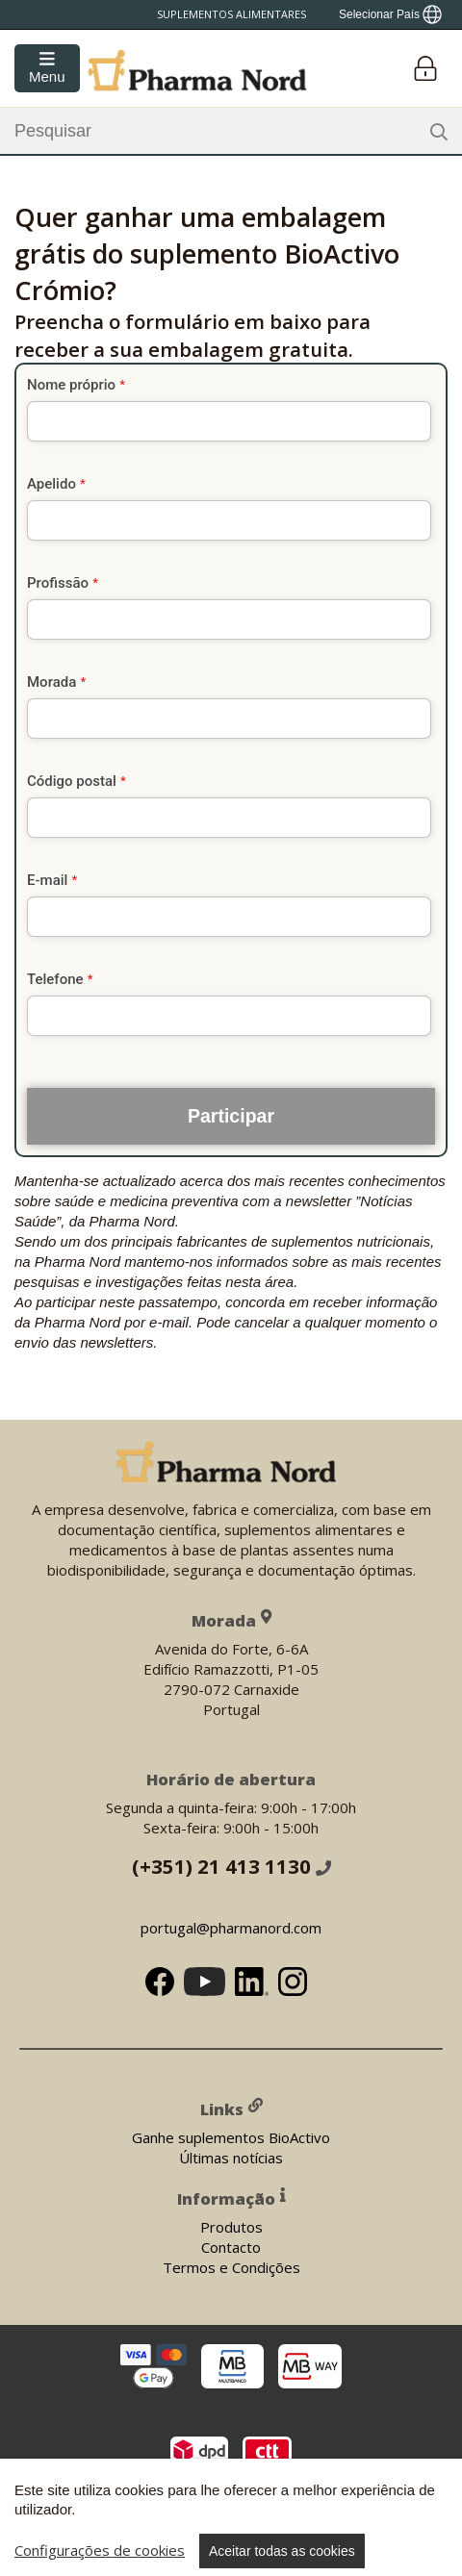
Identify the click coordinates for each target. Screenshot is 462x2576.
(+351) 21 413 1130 (231, 1865)
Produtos (231, 2225)
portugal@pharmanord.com (231, 1926)
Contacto (231, 2246)
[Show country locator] (390, 14)
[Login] (425, 68)
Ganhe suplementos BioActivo (231, 2136)
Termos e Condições (231, 2266)
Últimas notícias (231, 2156)
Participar (231, 1115)
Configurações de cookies (99, 2550)
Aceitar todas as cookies (282, 2551)
